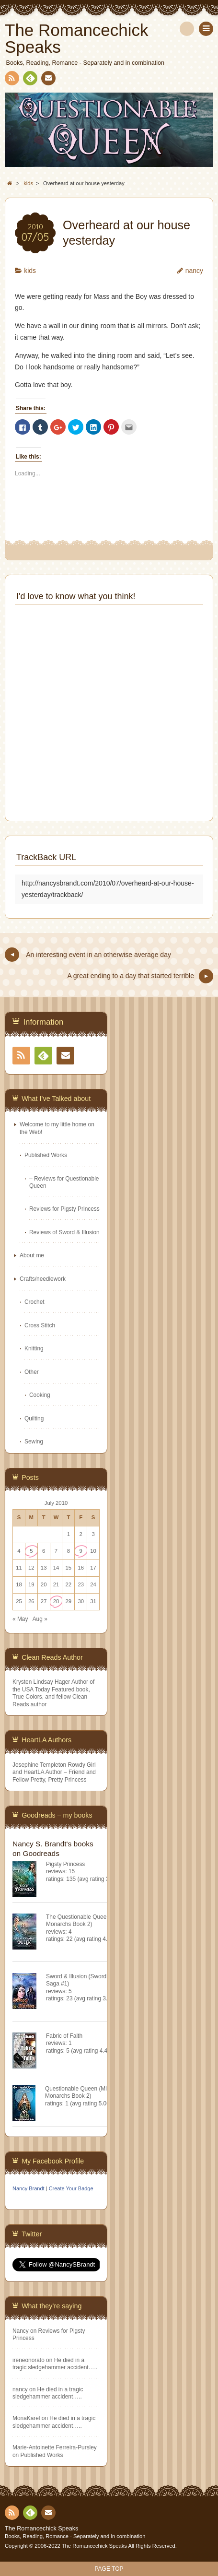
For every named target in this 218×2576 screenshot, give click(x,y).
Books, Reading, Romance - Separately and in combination (75, 2536)
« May (20, 1619)
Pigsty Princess (65, 1864)
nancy (194, 270)
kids (30, 270)
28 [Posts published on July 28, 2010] (56, 1601)
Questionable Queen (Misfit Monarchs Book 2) (79, 2092)
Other (31, 1372)
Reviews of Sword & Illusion (64, 1232)
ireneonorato (28, 2360)
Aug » (40, 1619)
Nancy (20, 2331)
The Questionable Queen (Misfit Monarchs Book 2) (86, 1920)
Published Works (45, 1155)
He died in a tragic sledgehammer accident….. (54, 2364)
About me (32, 1255)
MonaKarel (26, 2418)
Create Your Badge (71, 2188)
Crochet (34, 1302)
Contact (47, 79)
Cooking (39, 1395)
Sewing (33, 1441)
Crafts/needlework (43, 1279)
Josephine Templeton (39, 1764)
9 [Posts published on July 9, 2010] (81, 1551)
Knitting (34, 1348)
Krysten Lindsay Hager (41, 1681)
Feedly (29, 79)
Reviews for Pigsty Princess (64, 1208)
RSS (11, 79)
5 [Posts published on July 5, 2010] (31, 1551)
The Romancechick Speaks (41, 2528)
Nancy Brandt (28, 2188)
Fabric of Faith (64, 2035)
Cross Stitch (39, 1325)
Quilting (34, 1418)
